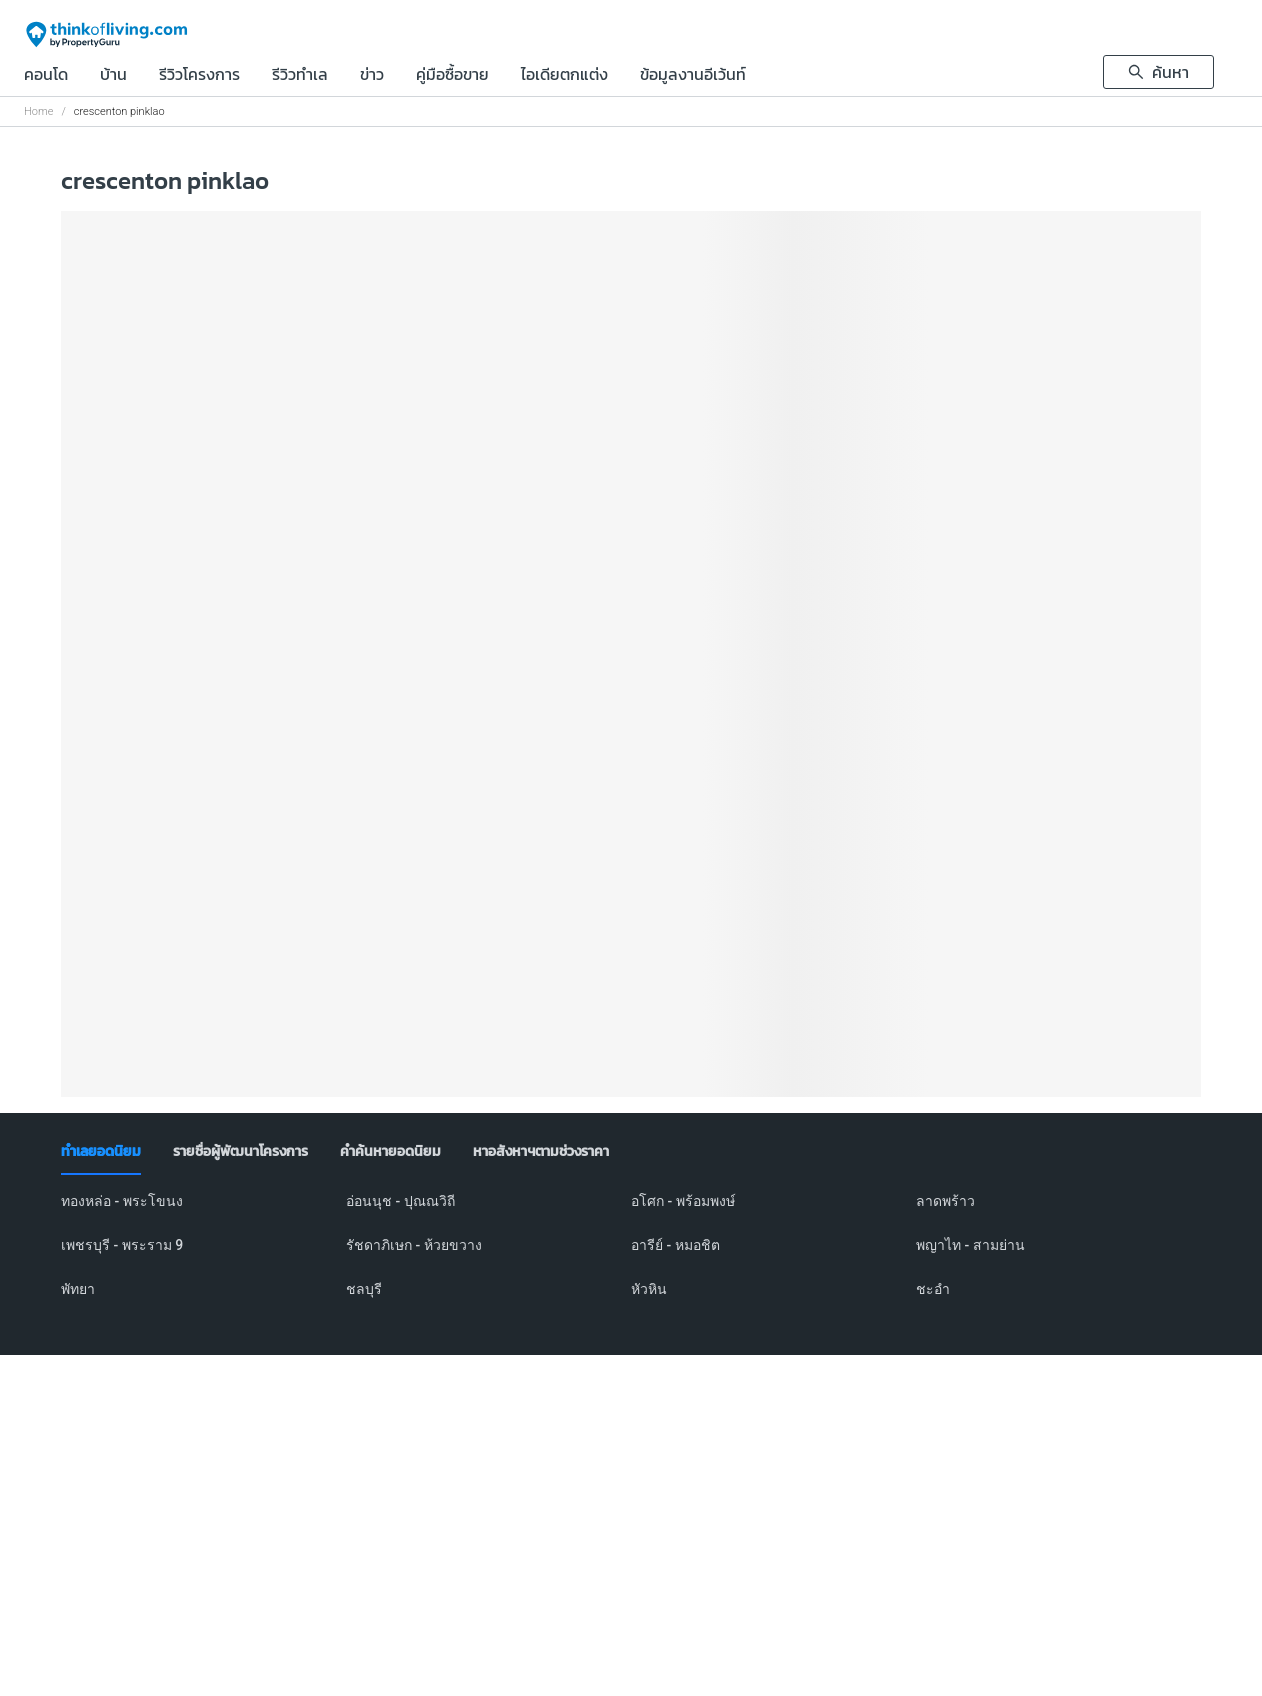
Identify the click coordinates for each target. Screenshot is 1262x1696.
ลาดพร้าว (945, 1201)
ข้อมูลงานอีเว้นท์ (693, 76)
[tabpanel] (631, 1257)
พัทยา (78, 1289)
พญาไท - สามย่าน (970, 1245)
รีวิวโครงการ (199, 76)
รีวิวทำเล (300, 76)
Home (38, 111)
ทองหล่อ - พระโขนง (122, 1201)
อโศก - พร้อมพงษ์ (683, 1201)
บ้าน (113, 76)
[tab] (101, 1152)
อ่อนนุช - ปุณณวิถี (400, 1201)
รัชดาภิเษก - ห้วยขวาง (414, 1245)
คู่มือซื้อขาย (452, 76)
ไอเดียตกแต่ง (564, 76)
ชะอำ (933, 1289)
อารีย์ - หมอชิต (675, 1245)
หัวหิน (649, 1289)
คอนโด (46, 76)
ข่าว (372, 76)
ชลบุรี (364, 1289)
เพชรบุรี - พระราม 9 (122, 1245)
